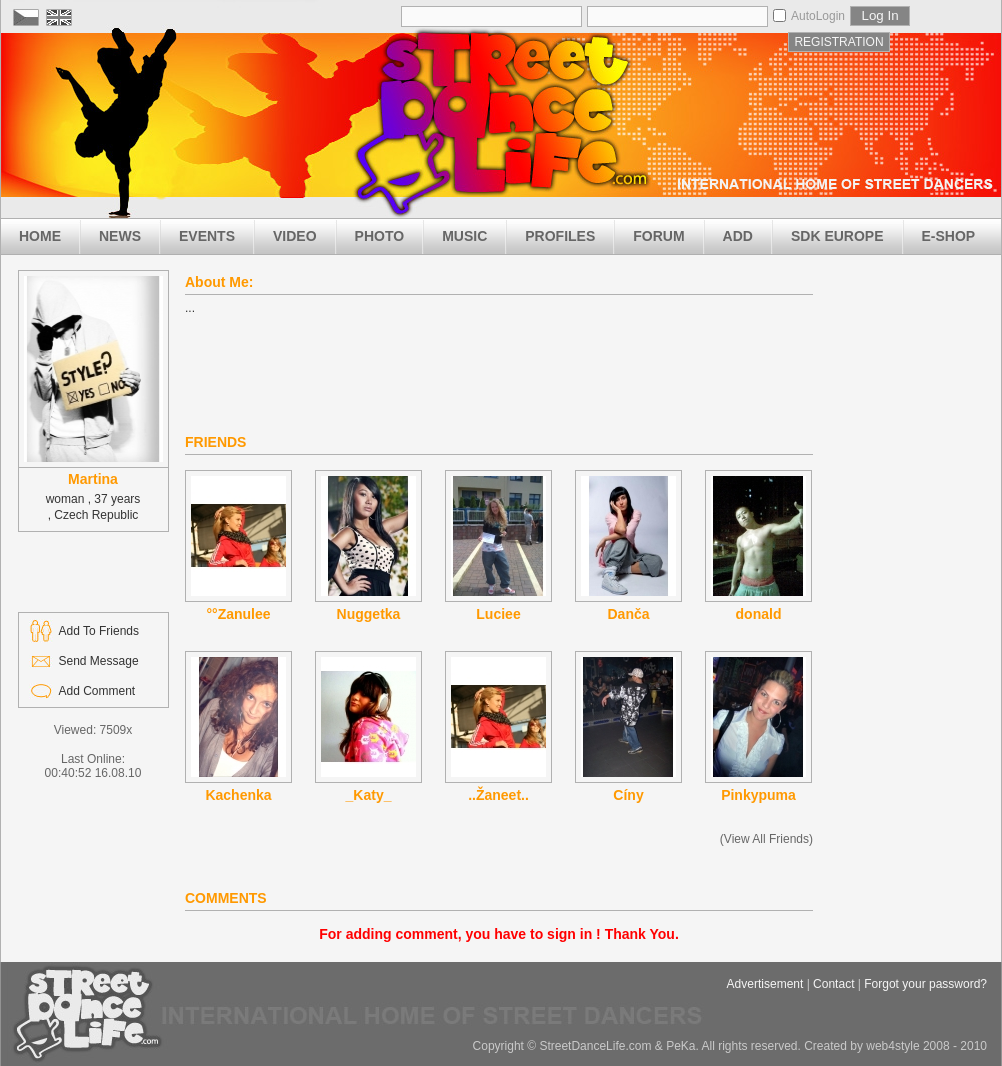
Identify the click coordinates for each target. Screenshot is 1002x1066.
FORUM (658, 236)
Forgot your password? (925, 984)
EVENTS (207, 236)
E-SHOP (949, 236)
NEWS (120, 236)
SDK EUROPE (837, 236)
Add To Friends (99, 631)
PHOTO (380, 236)
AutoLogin (818, 16)
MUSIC (464, 236)
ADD (738, 236)
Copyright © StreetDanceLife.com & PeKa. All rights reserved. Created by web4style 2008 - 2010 (730, 1046)
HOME (40, 236)
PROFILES (560, 236)
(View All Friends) (766, 839)
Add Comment (97, 691)
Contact (833, 984)
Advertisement (765, 984)
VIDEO (295, 236)
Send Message (99, 661)
